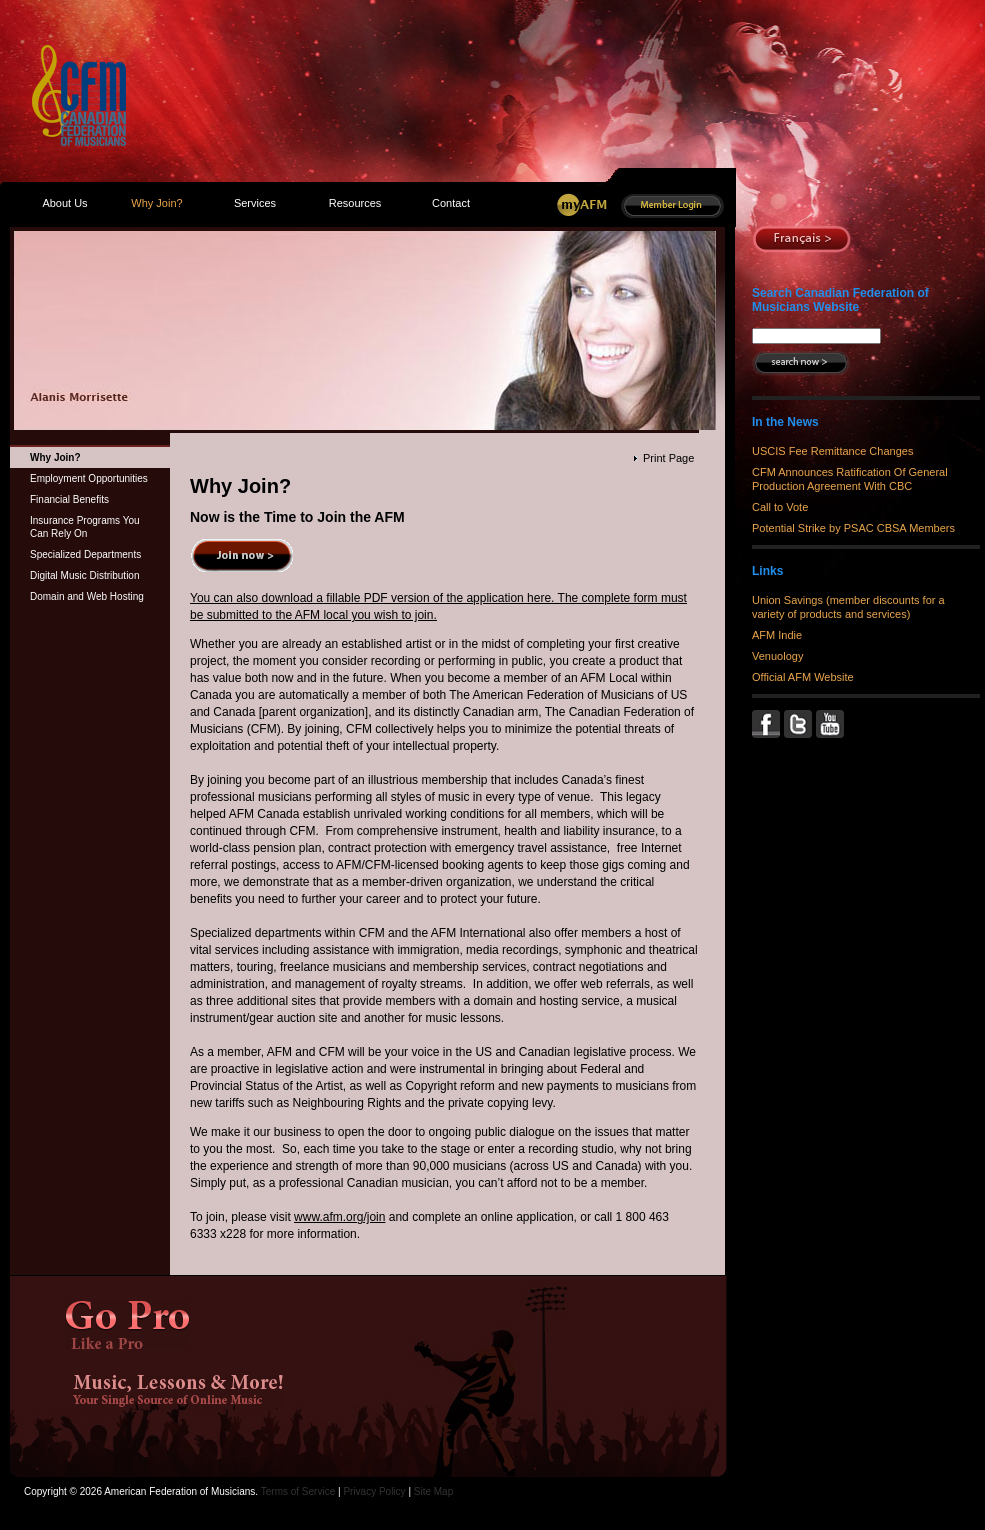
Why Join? (55, 457)
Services (255, 203)
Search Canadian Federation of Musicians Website (840, 300)
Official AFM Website (803, 677)
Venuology (777, 656)
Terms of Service (298, 1491)
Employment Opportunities (89, 478)
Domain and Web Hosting (87, 596)
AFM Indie (777, 635)
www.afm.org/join (339, 1217)
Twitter (800, 724)
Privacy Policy (374, 1491)
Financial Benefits (69, 499)
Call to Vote (780, 507)
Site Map (433, 1491)
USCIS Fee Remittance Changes (832, 451)
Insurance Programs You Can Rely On (85, 527)
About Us (64, 203)
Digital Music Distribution (84, 575)
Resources (355, 203)
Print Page (668, 458)
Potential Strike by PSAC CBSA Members (853, 528)
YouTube (832, 724)
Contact (451, 203)
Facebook (768, 724)
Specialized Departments (85, 554)
